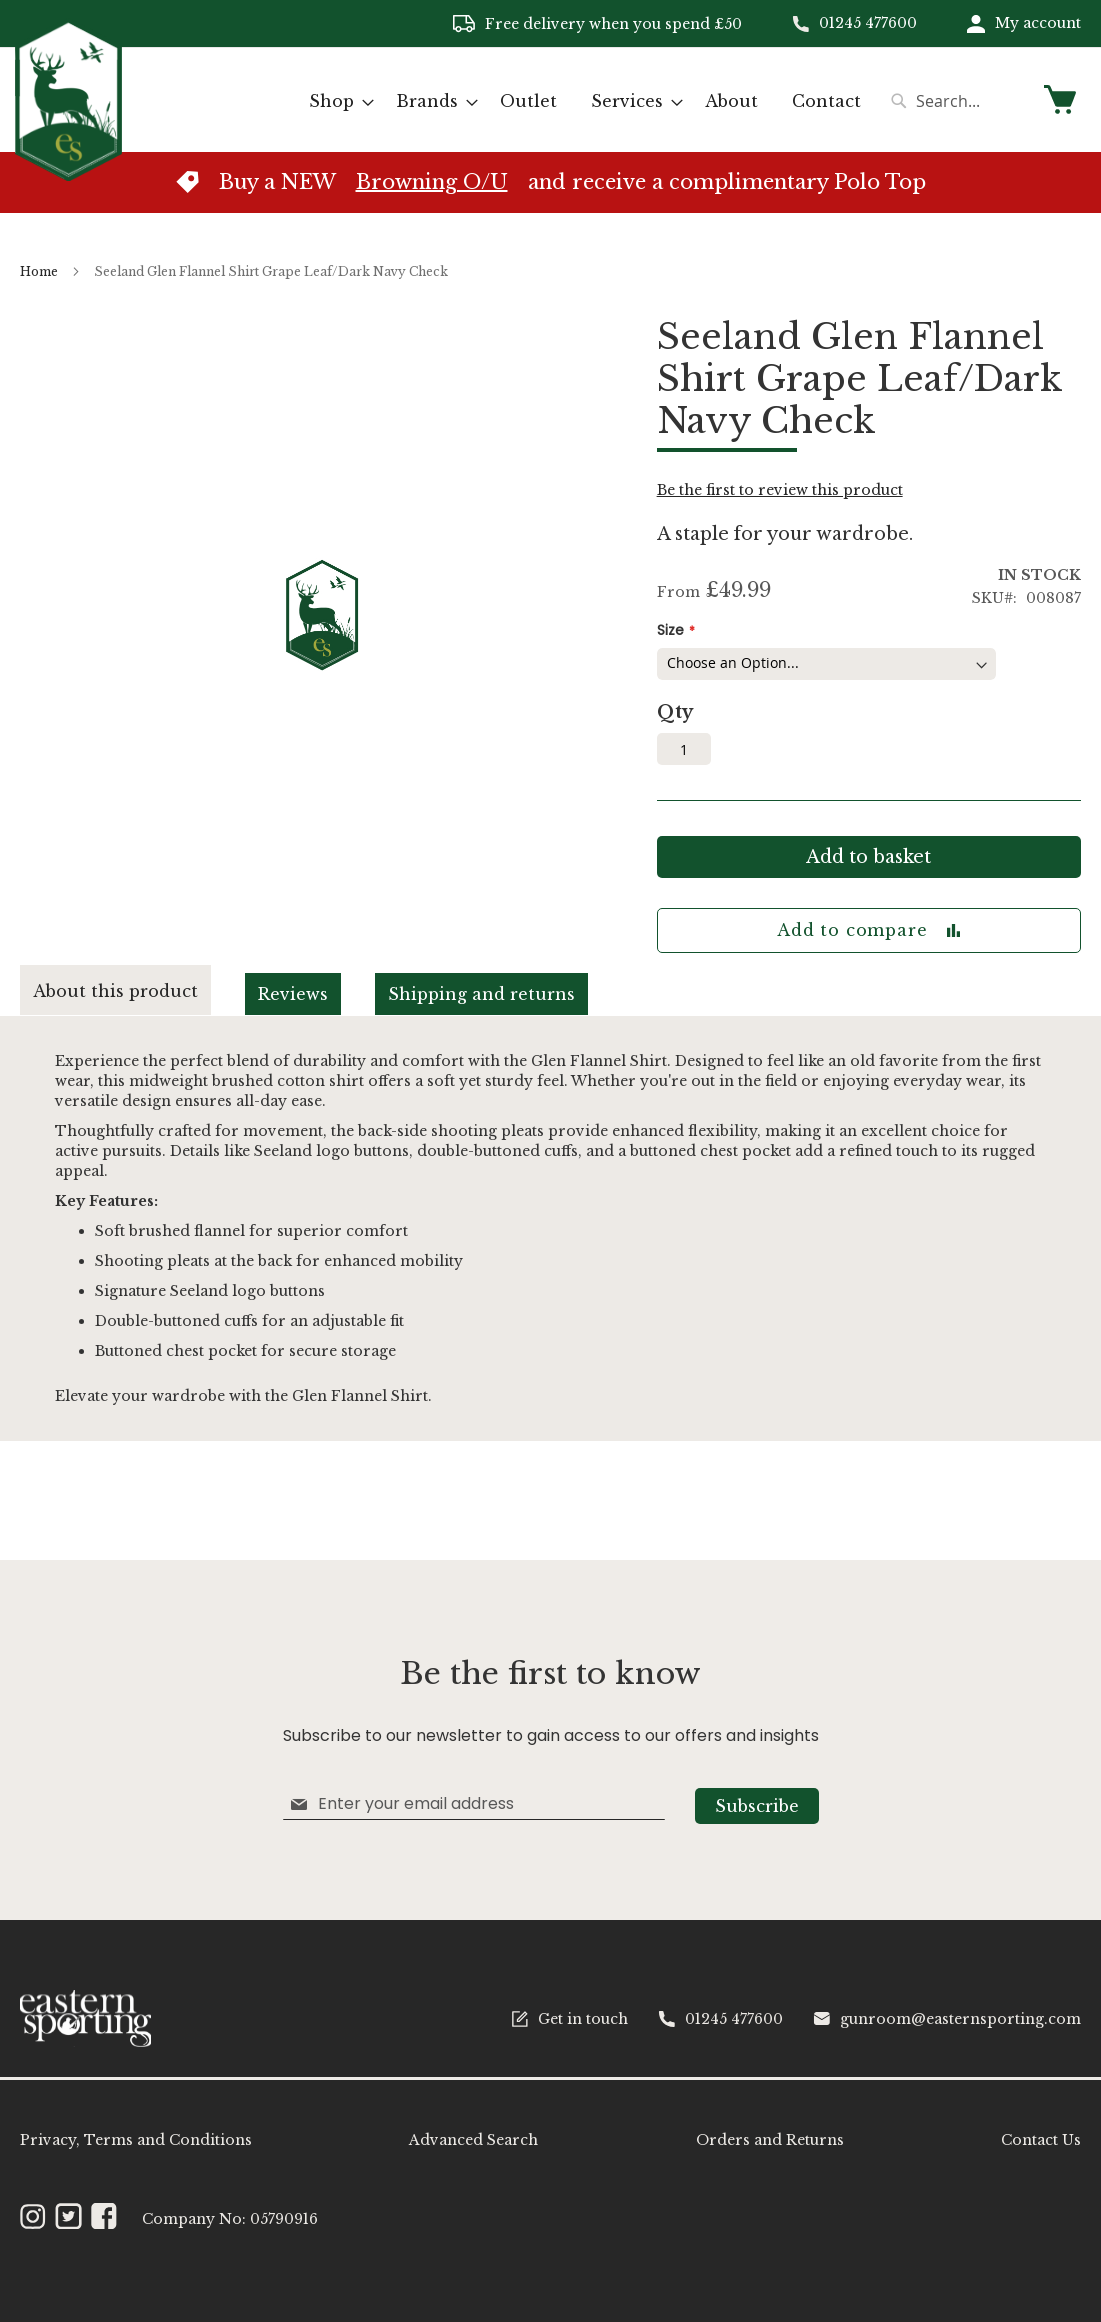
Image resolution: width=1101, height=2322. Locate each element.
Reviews (293, 994)
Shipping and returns (481, 994)
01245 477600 (868, 23)
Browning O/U (432, 182)
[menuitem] (335, 101)
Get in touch (570, 2019)
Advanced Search (473, 2140)
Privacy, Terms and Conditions (136, 2140)
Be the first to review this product (780, 490)
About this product (115, 991)
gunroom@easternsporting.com (947, 2019)
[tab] (133, 990)
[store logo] (68, 98)
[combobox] (956, 101)
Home (39, 271)
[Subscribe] (757, 1806)
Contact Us (1041, 2140)
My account (1038, 23)
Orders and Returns (770, 2140)
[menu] (585, 101)
